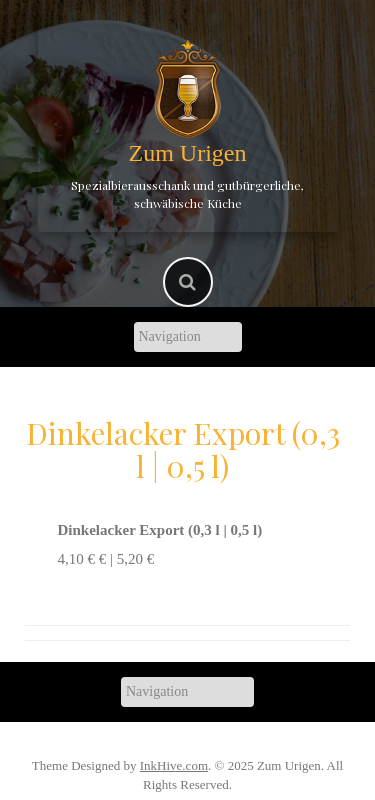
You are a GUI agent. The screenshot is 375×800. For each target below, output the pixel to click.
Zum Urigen (188, 153)
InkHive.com (174, 765)
